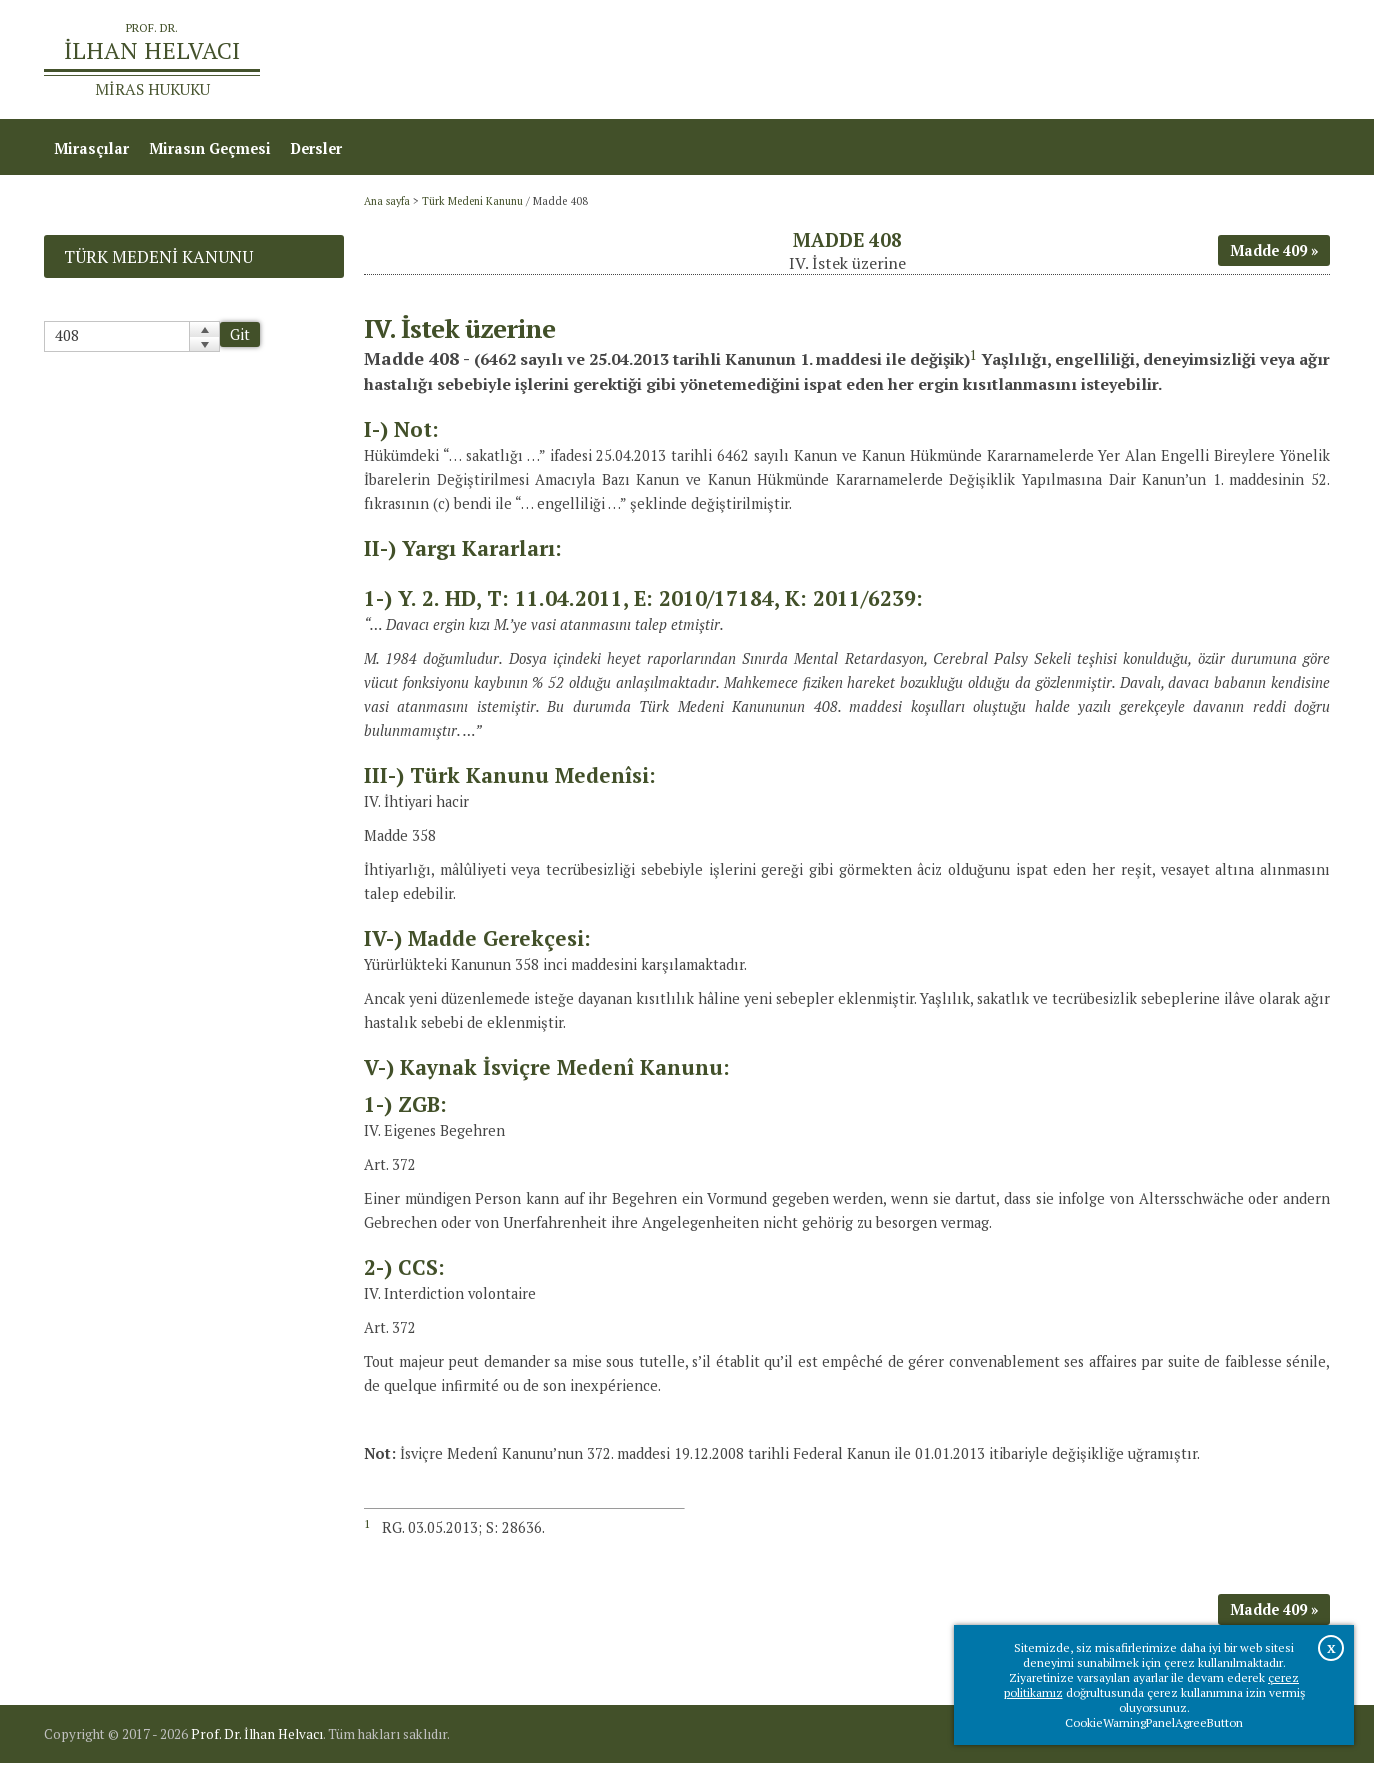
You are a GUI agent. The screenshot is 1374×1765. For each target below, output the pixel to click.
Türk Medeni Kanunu (472, 203)
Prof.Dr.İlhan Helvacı (1171, 60)
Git (240, 336)
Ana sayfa (1041, 60)
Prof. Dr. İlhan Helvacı (257, 1736)
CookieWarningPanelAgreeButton (1154, 1722)
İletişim (1292, 60)
